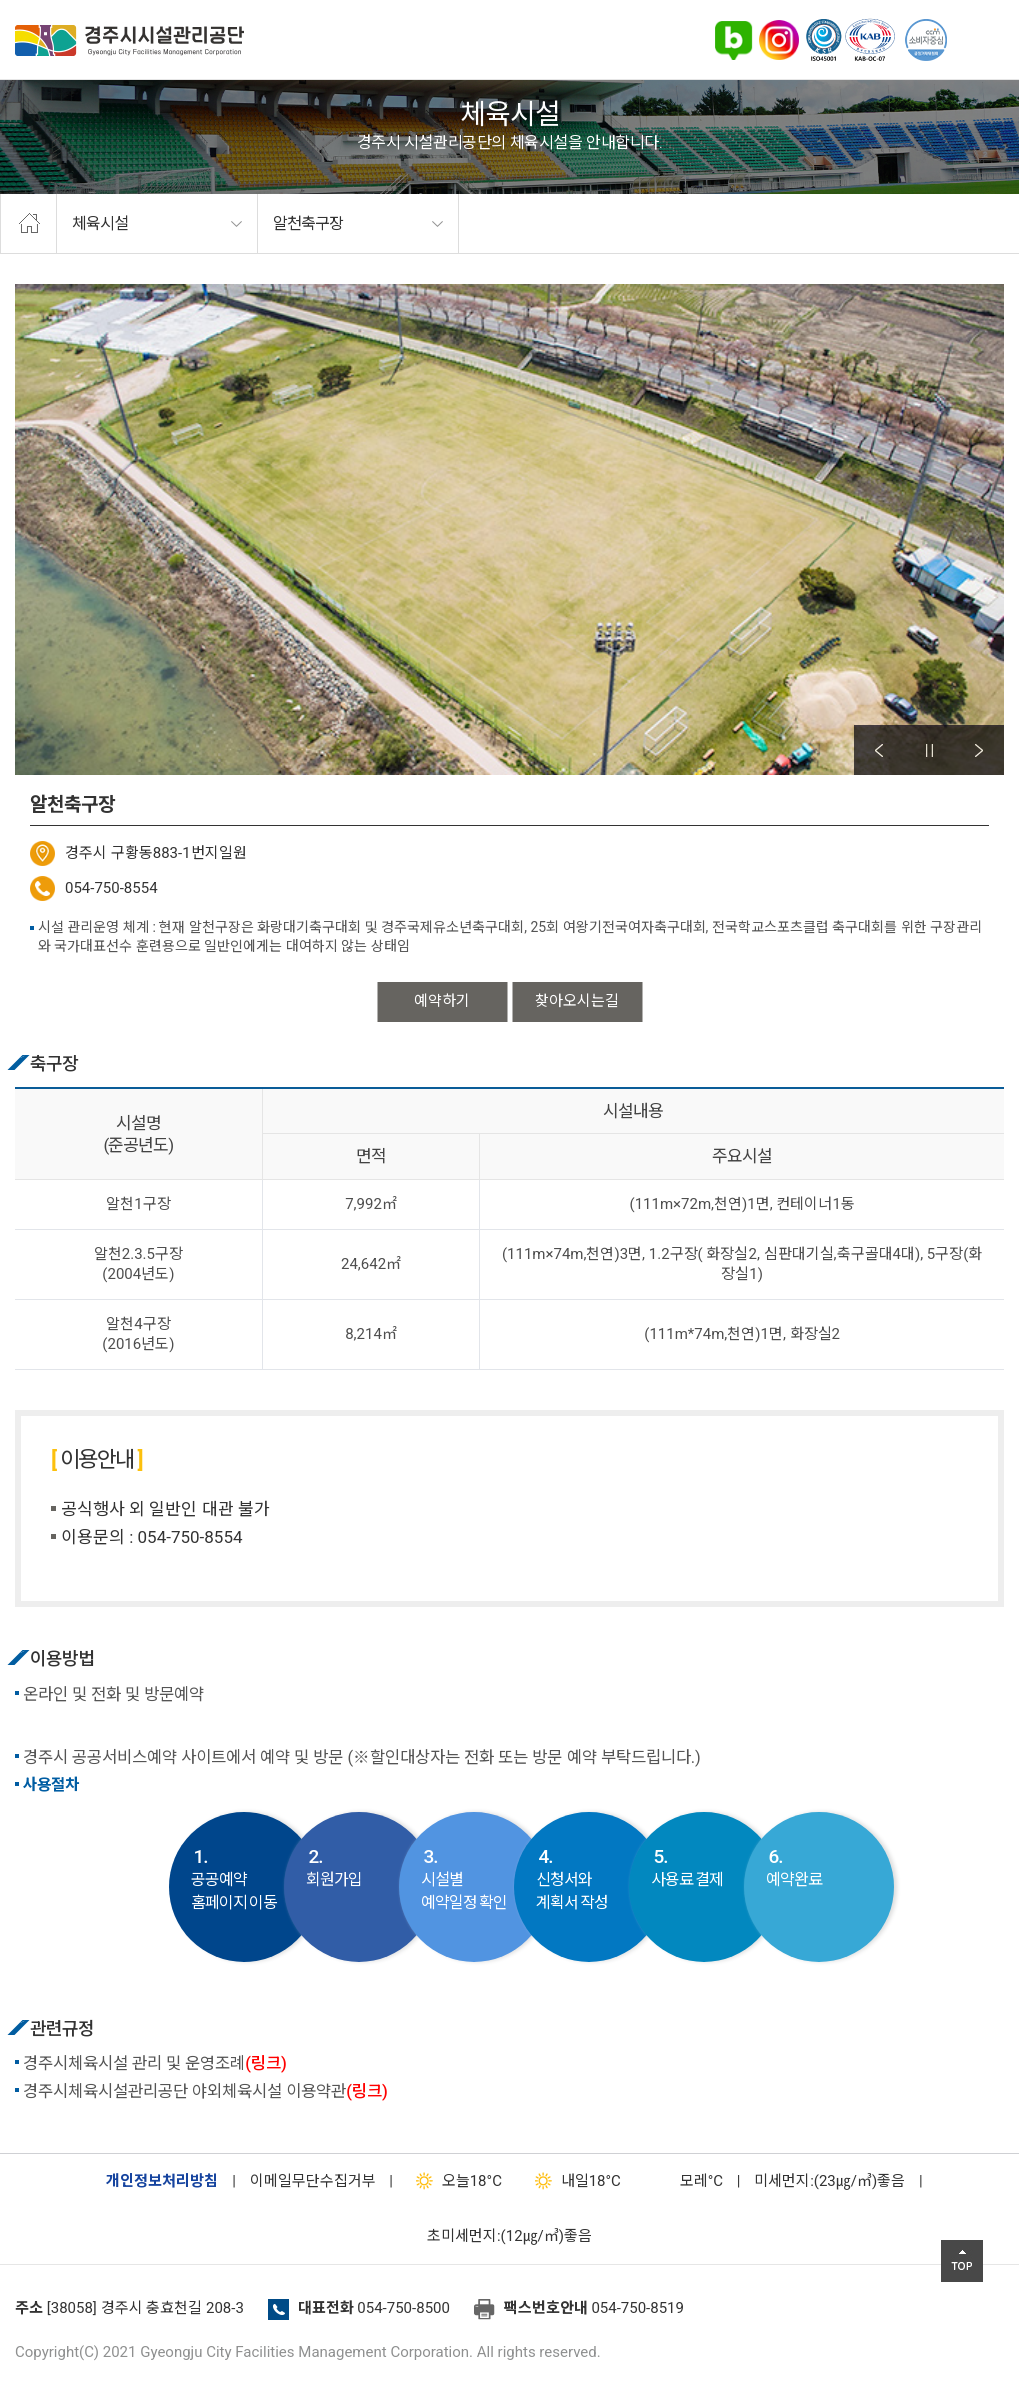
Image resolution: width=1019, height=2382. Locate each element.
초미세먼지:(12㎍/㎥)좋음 (509, 2236)
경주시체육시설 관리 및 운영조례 (155, 2063)
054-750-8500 (403, 2308)
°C (684, 2181)
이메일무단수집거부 (313, 2181)
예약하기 (442, 1001)
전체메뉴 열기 (979, 40)
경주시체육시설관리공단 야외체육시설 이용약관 (205, 2091)
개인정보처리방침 (162, 2181)
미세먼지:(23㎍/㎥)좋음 (829, 2181)
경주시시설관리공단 (129, 40)
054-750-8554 (111, 888)
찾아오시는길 (577, 1001)
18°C (454, 2181)
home (28, 224)
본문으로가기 (45, 0)
